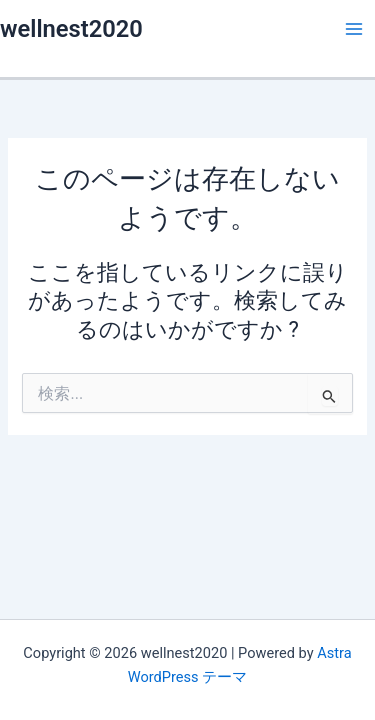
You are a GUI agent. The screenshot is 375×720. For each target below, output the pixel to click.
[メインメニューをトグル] (354, 29)
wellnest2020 (71, 29)
